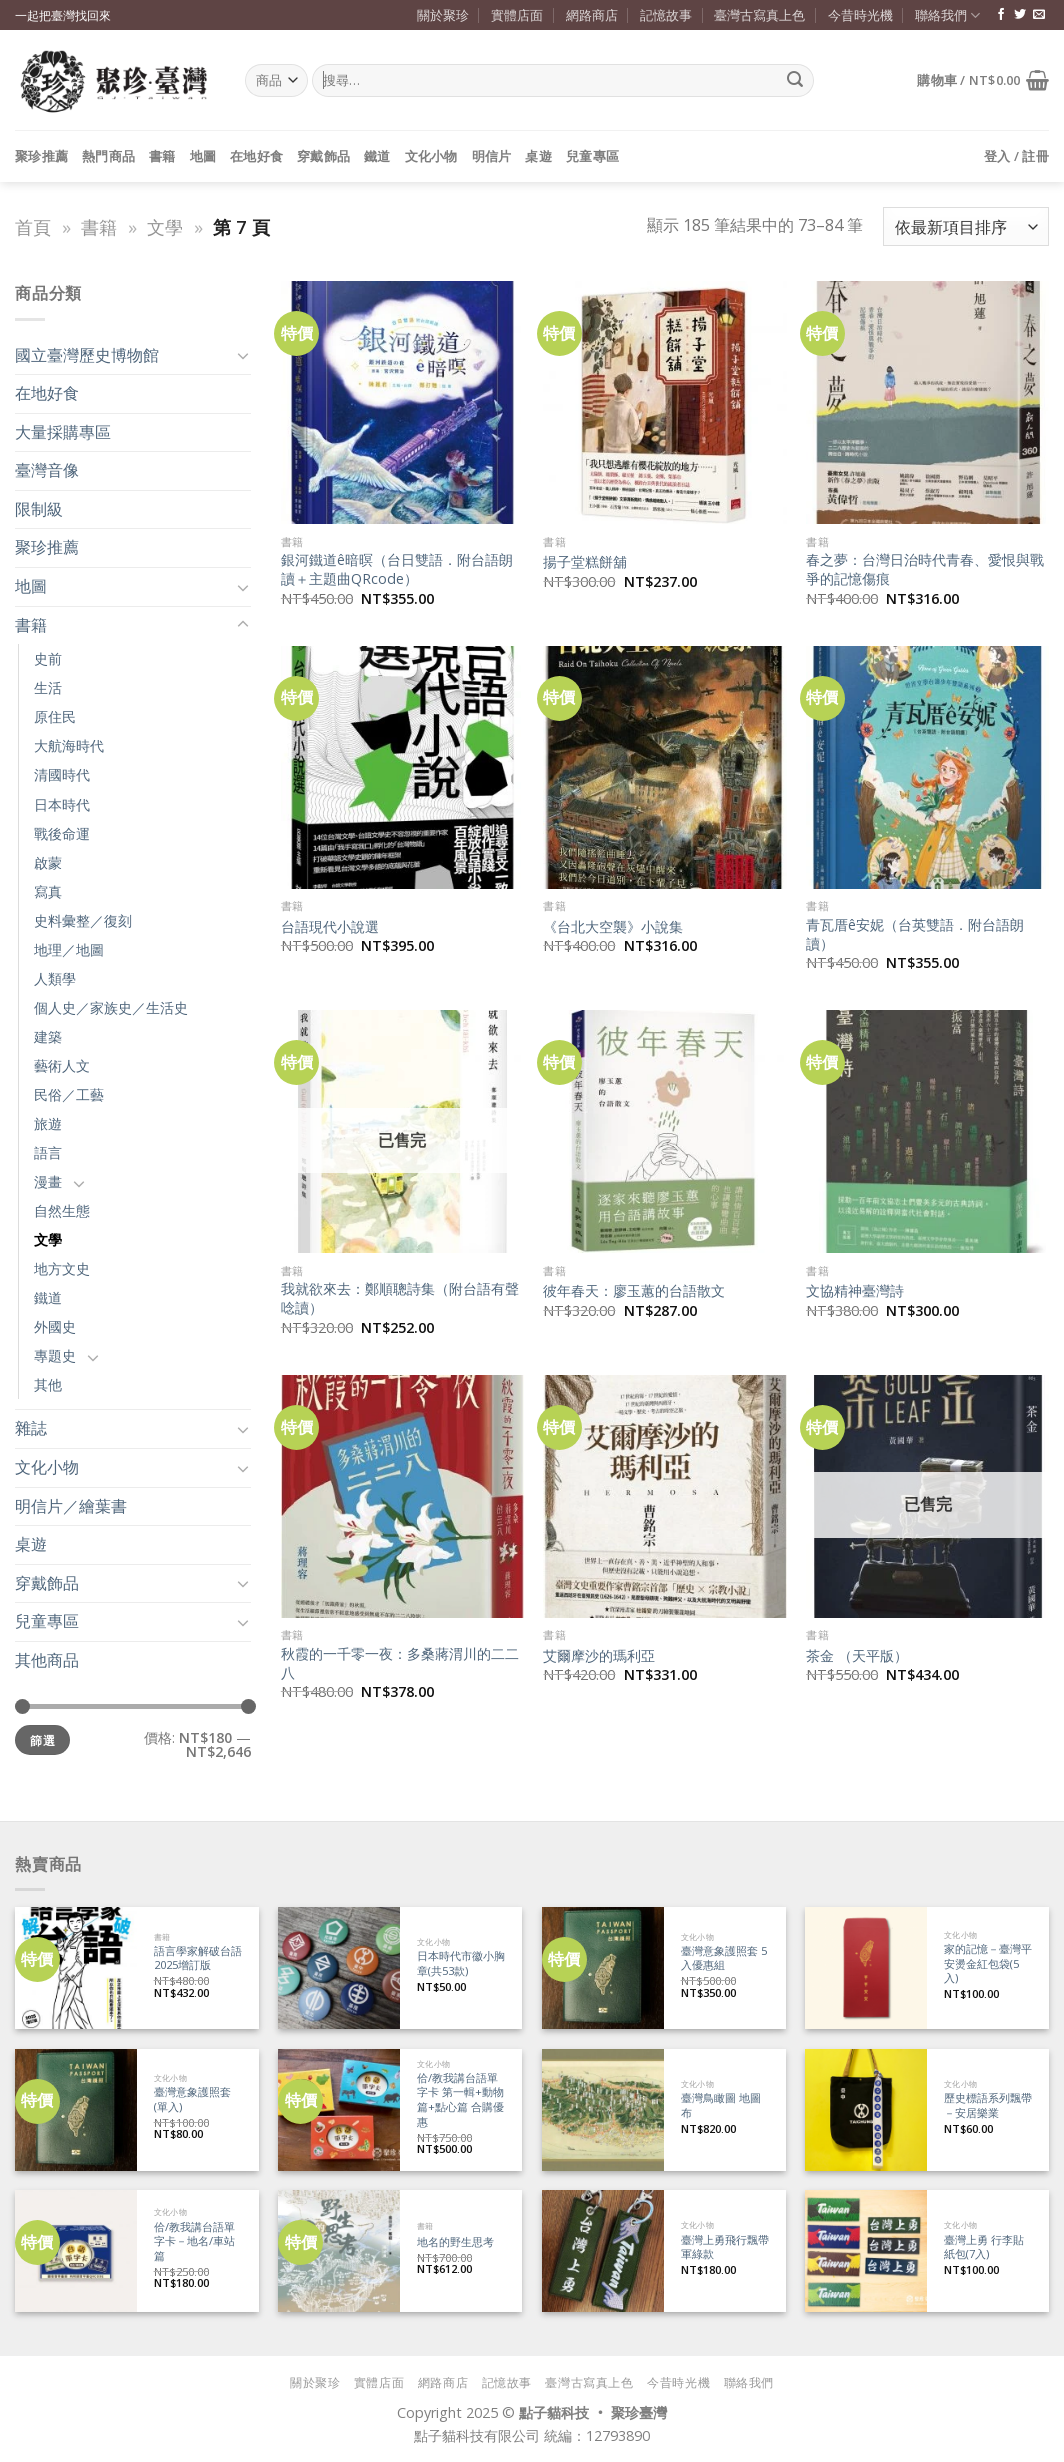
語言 (48, 1152)
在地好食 (256, 156)
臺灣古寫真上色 (759, 15)
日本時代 (62, 804)
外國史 (55, 1326)
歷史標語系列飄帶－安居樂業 (988, 2105)
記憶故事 (666, 15)
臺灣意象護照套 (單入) (192, 2099)
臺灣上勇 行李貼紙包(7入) (984, 2247)
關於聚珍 (443, 15)
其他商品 (47, 1660)
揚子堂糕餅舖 (585, 562)
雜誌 (31, 1428)
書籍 (162, 156)
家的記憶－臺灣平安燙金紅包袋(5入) (988, 1963)
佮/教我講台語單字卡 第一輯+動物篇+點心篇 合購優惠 (460, 2100)
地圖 (203, 156)
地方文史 (62, 1268)
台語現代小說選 (330, 927)
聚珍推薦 (41, 156)
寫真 (48, 891)
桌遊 (538, 156)
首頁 (33, 226)
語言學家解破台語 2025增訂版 (198, 1958)
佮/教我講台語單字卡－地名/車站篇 (194, 2241)
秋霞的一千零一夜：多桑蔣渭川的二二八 (400, 1663)
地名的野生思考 (455, 2242)
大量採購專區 (63, 432)
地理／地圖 (69, 949)
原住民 (55, 716)
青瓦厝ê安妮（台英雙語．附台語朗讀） (915, 934)
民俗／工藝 (69, 1094)
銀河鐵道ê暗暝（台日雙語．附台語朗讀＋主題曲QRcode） (397, 569)
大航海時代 (69, 745)
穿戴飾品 (323, 156)
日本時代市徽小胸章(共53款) (461, 1963)
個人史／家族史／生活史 (111, 1007)
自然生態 (62, 1210)
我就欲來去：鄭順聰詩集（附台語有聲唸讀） (400, 1298)
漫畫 (48, 1181)
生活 (48, 687)
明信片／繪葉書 (71, 1506)
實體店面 (517, 15)
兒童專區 (592, 156)
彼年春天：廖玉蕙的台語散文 (634, 1291)
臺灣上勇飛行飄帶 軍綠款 (725, 2247)
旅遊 (48, 1123)
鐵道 (377, 156)
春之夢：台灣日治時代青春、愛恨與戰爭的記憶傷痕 (925, 569)
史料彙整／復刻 (83, 920)
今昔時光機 (860, 15)
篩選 (42, 1740)
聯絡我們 (947, 15)
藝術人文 (62, 1065)
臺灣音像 (47, 470)
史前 (48, 658)
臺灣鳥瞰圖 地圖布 (721, 2105)
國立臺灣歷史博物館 (87, 355)
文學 (165, 226)
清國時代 (62, 774)
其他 (48, 1384)
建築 (48, 1036)
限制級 (39, 509)
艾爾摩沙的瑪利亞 (599, 1656)
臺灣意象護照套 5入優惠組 (724, 1958)
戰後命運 (62, 833)
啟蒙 (48, 862)
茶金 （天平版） (857, 1656)
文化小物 (431, 156)
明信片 (492, 156)
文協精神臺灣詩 (855, 1291)
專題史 (55, 1355)
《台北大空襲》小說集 (613, 927)
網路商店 (592, 15)
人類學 (55, 978)
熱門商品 (108, 156)
